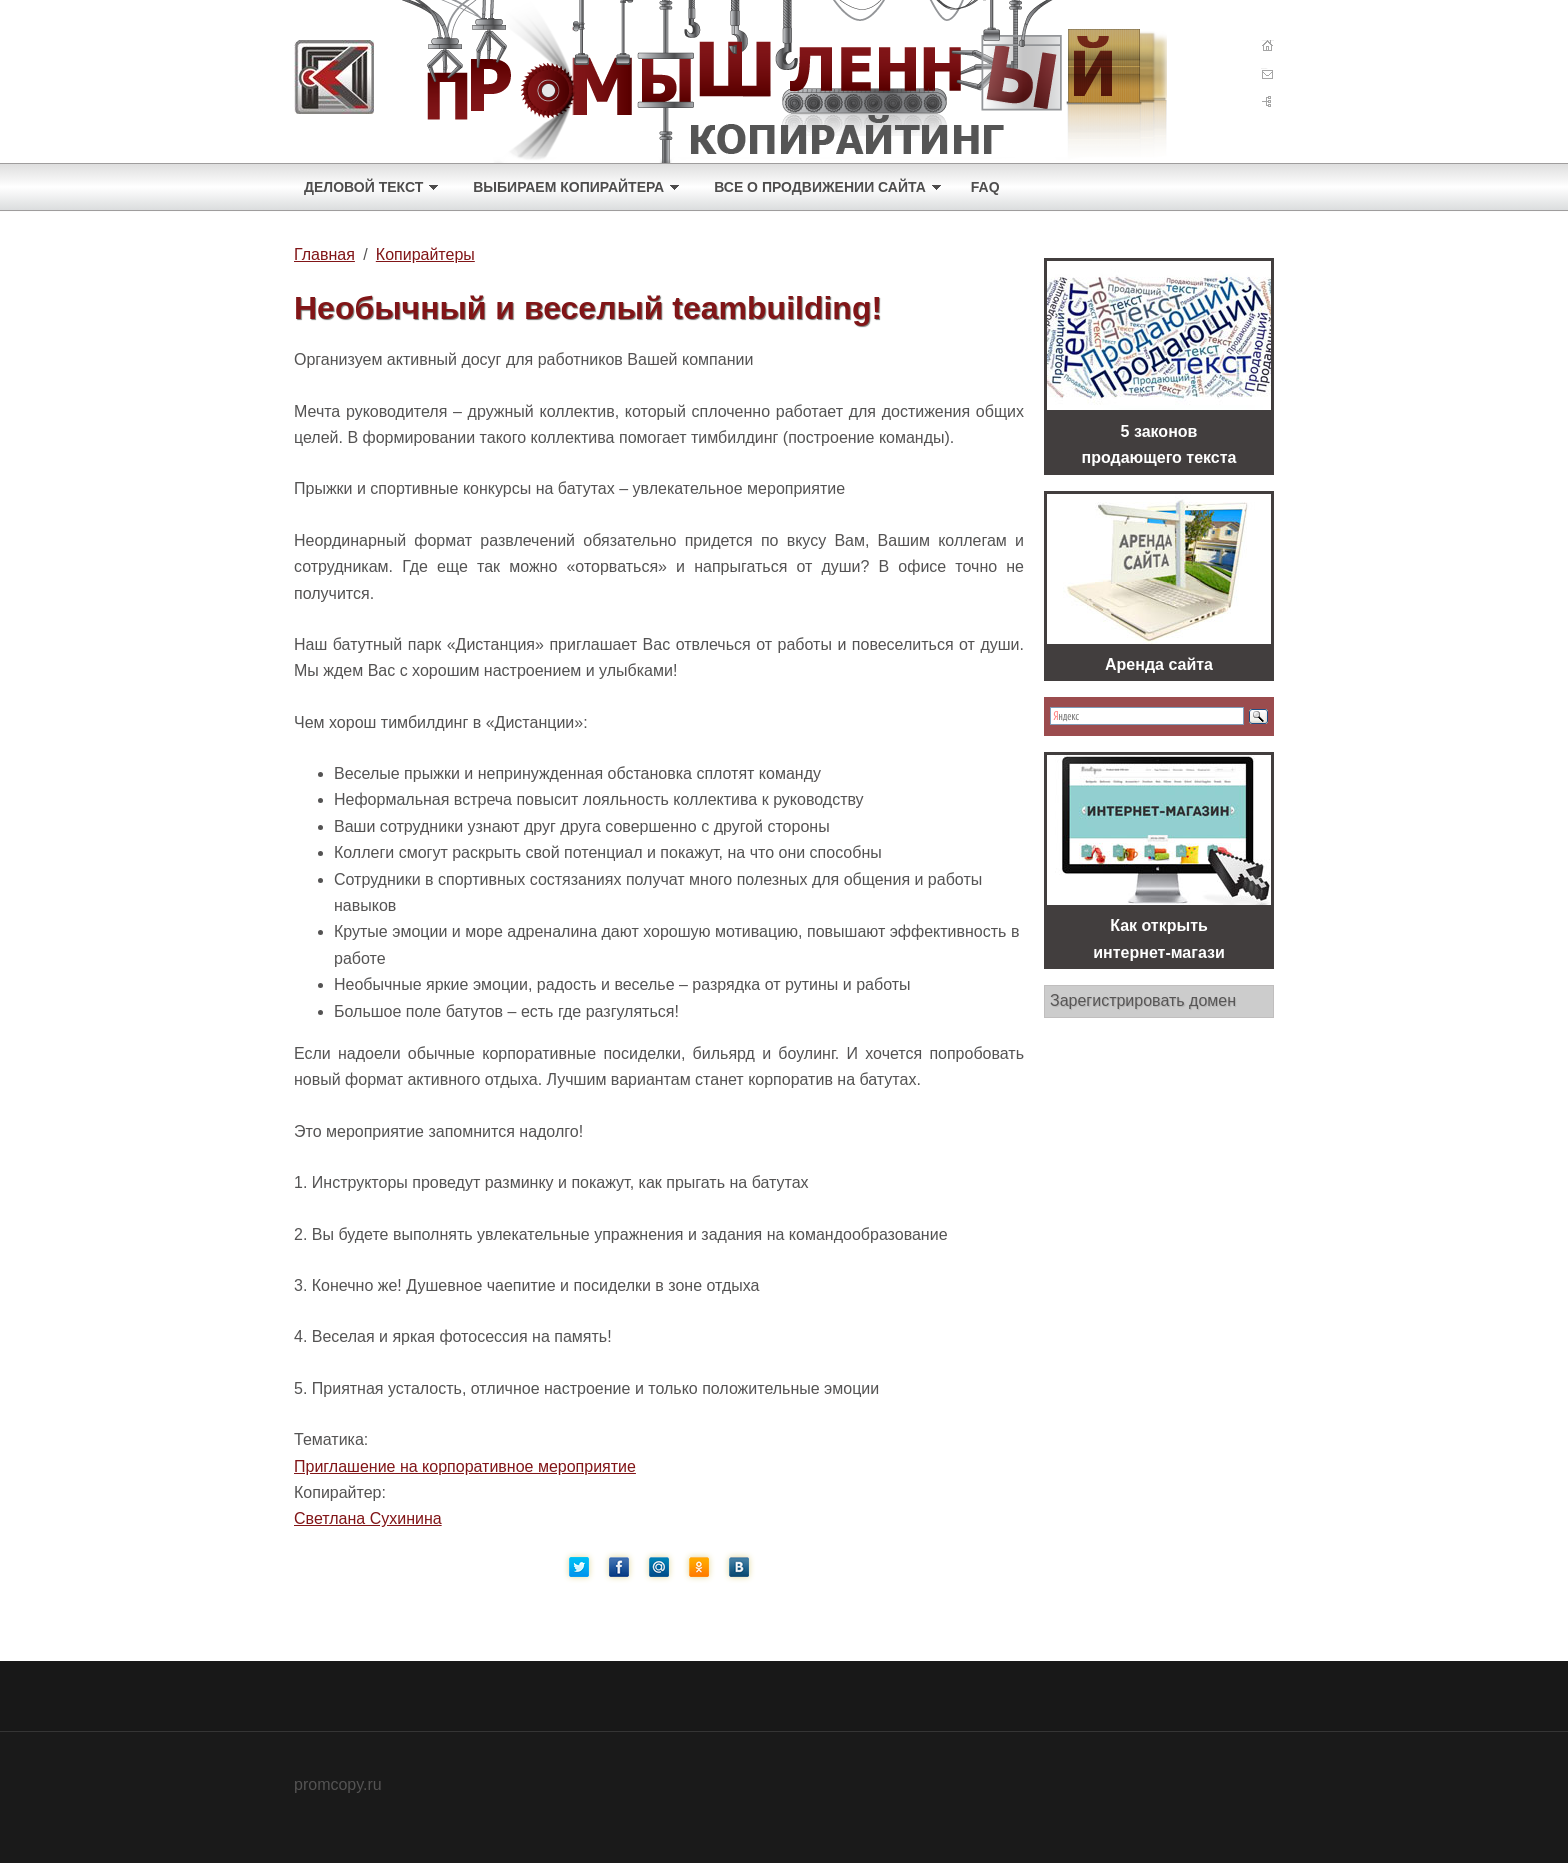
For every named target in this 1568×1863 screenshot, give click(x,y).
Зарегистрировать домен (1143, 1000)
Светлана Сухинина (368, 1518)
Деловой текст (363, 187)
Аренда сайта (1159, 664)
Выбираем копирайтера (568, 187)
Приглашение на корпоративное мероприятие (465, 1466)
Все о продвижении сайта (820, 187)
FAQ (985, 187)
